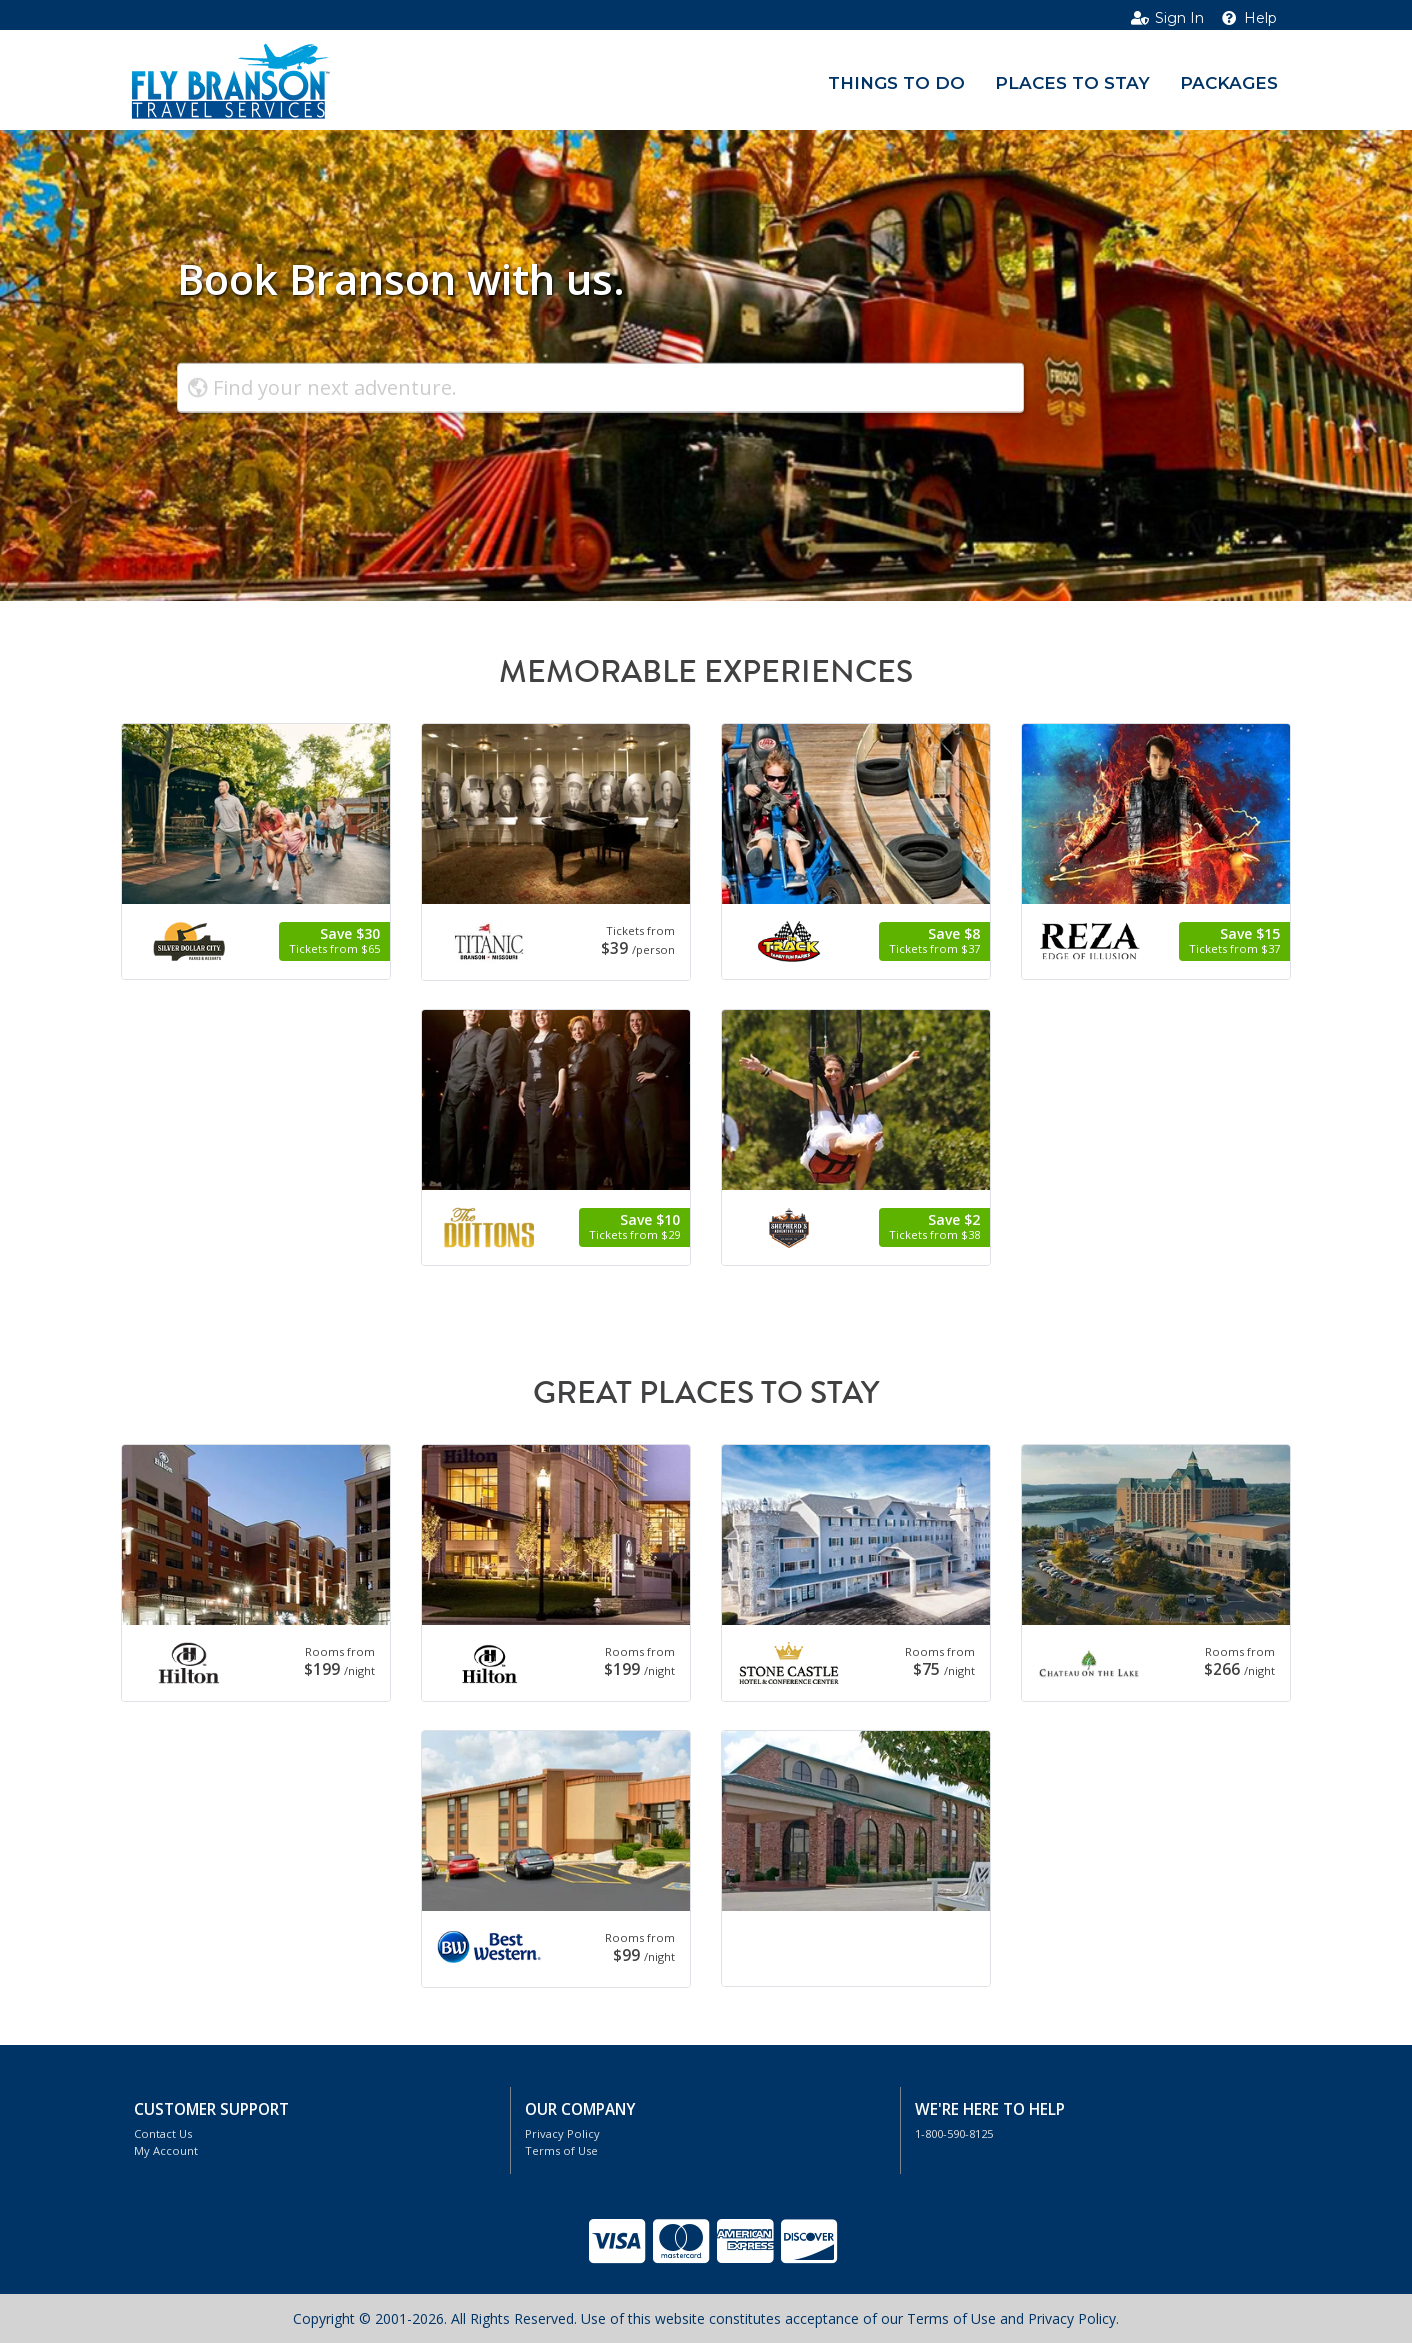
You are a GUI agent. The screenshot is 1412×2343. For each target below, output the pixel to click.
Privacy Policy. (1073, 2318)
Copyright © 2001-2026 (368, 2318)
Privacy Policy (562, 2133)
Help (1248, 18)
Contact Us (163, 2133)
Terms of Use (561, 2150)
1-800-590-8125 (954, 2133)
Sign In (1167, 18)
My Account (166, 2150)
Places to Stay (1072, 83)
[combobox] (600, 388)
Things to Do (896, 83)
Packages (1229, 83)
